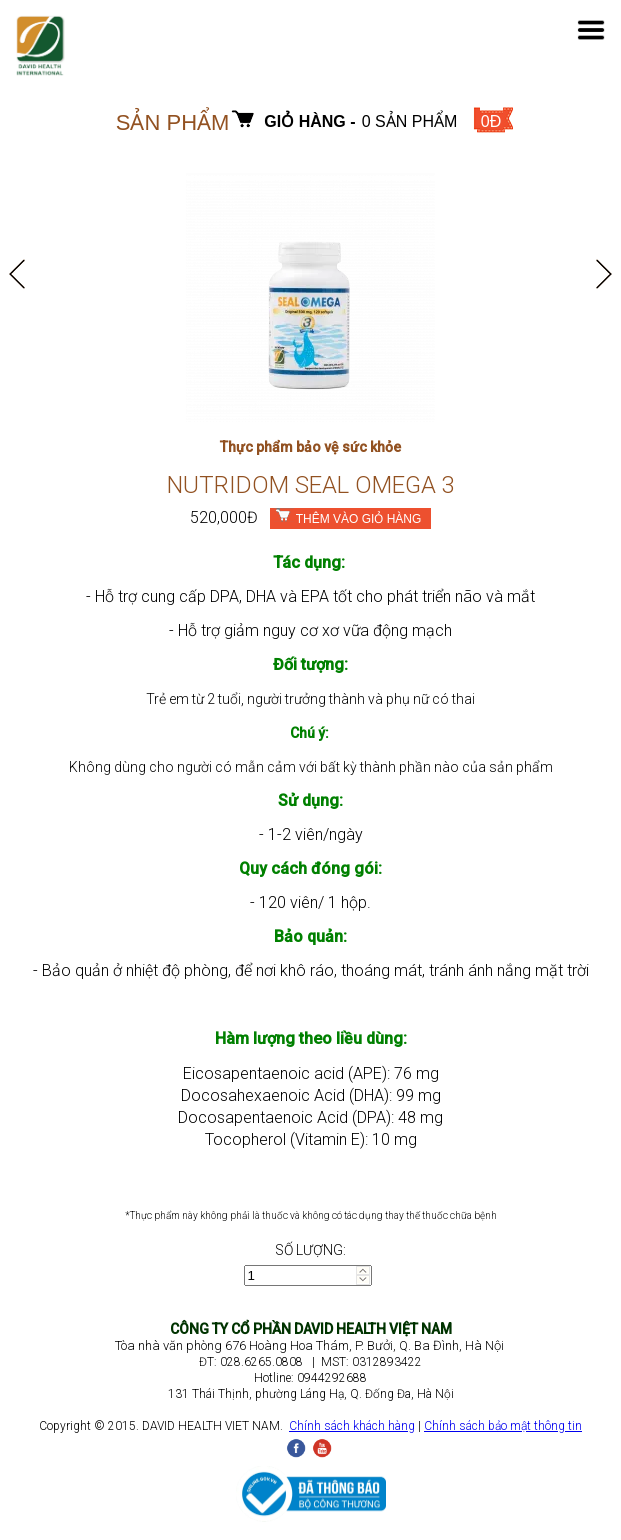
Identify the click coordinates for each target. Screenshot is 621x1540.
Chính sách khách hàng (352, 1426)
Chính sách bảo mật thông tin (503, 1426)
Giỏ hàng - (309, 121)
